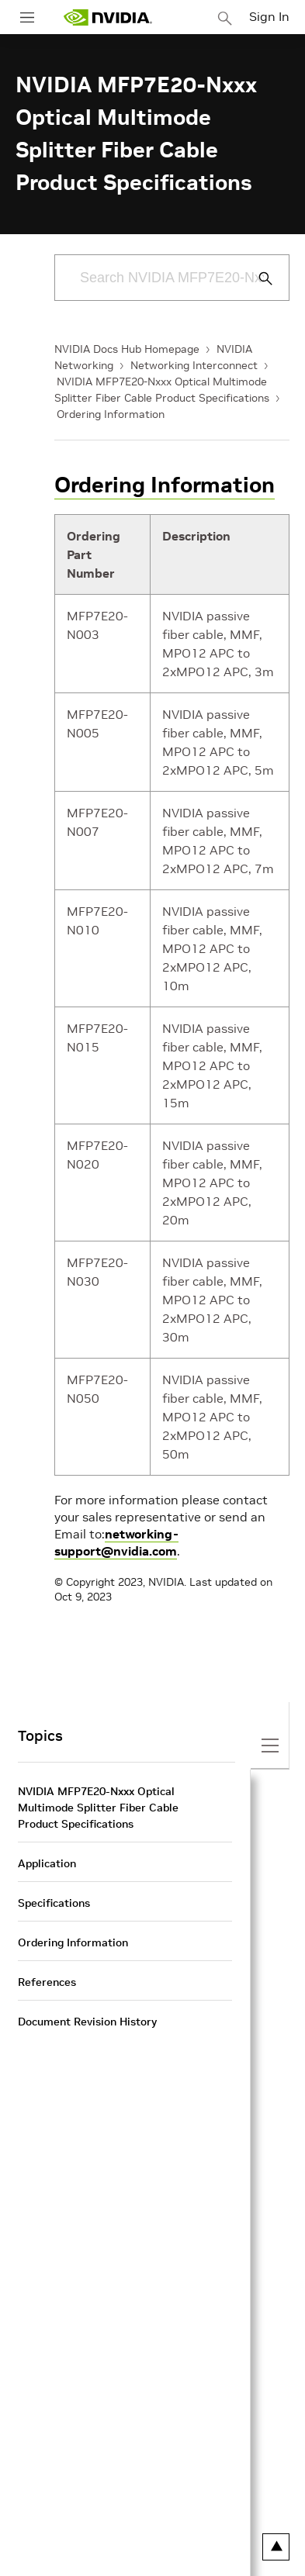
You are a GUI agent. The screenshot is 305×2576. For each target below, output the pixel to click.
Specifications (54, 1903)
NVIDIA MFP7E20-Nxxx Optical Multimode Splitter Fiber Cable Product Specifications (98, 1807)
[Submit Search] (257, 278)
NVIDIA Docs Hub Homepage (126, 349)
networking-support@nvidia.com (116, 1542)
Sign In (269, 16)
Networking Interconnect (194, 365)
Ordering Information (111, 414)
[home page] (108, 17)
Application (47, 1863)
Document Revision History (87, 2022)
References (47, 1982)
